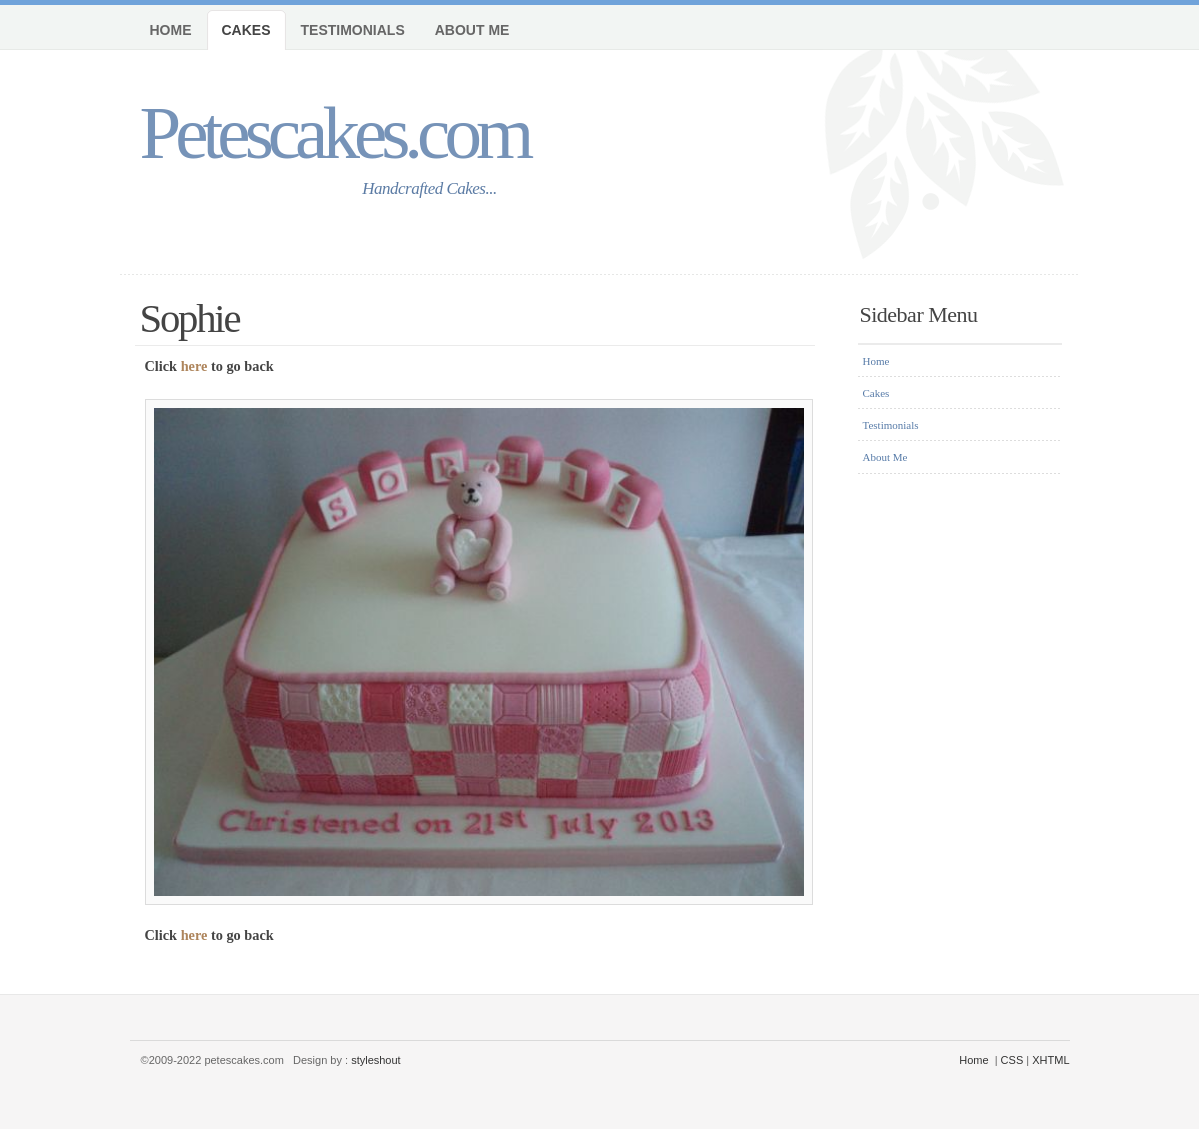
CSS (1012, 1060)
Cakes (246, 30)
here (194, 366)
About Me (472, 30)
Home (171, 30)
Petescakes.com (334, 132)
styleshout (376, 1060)
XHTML (1050, 1060)
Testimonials (353, 30)
